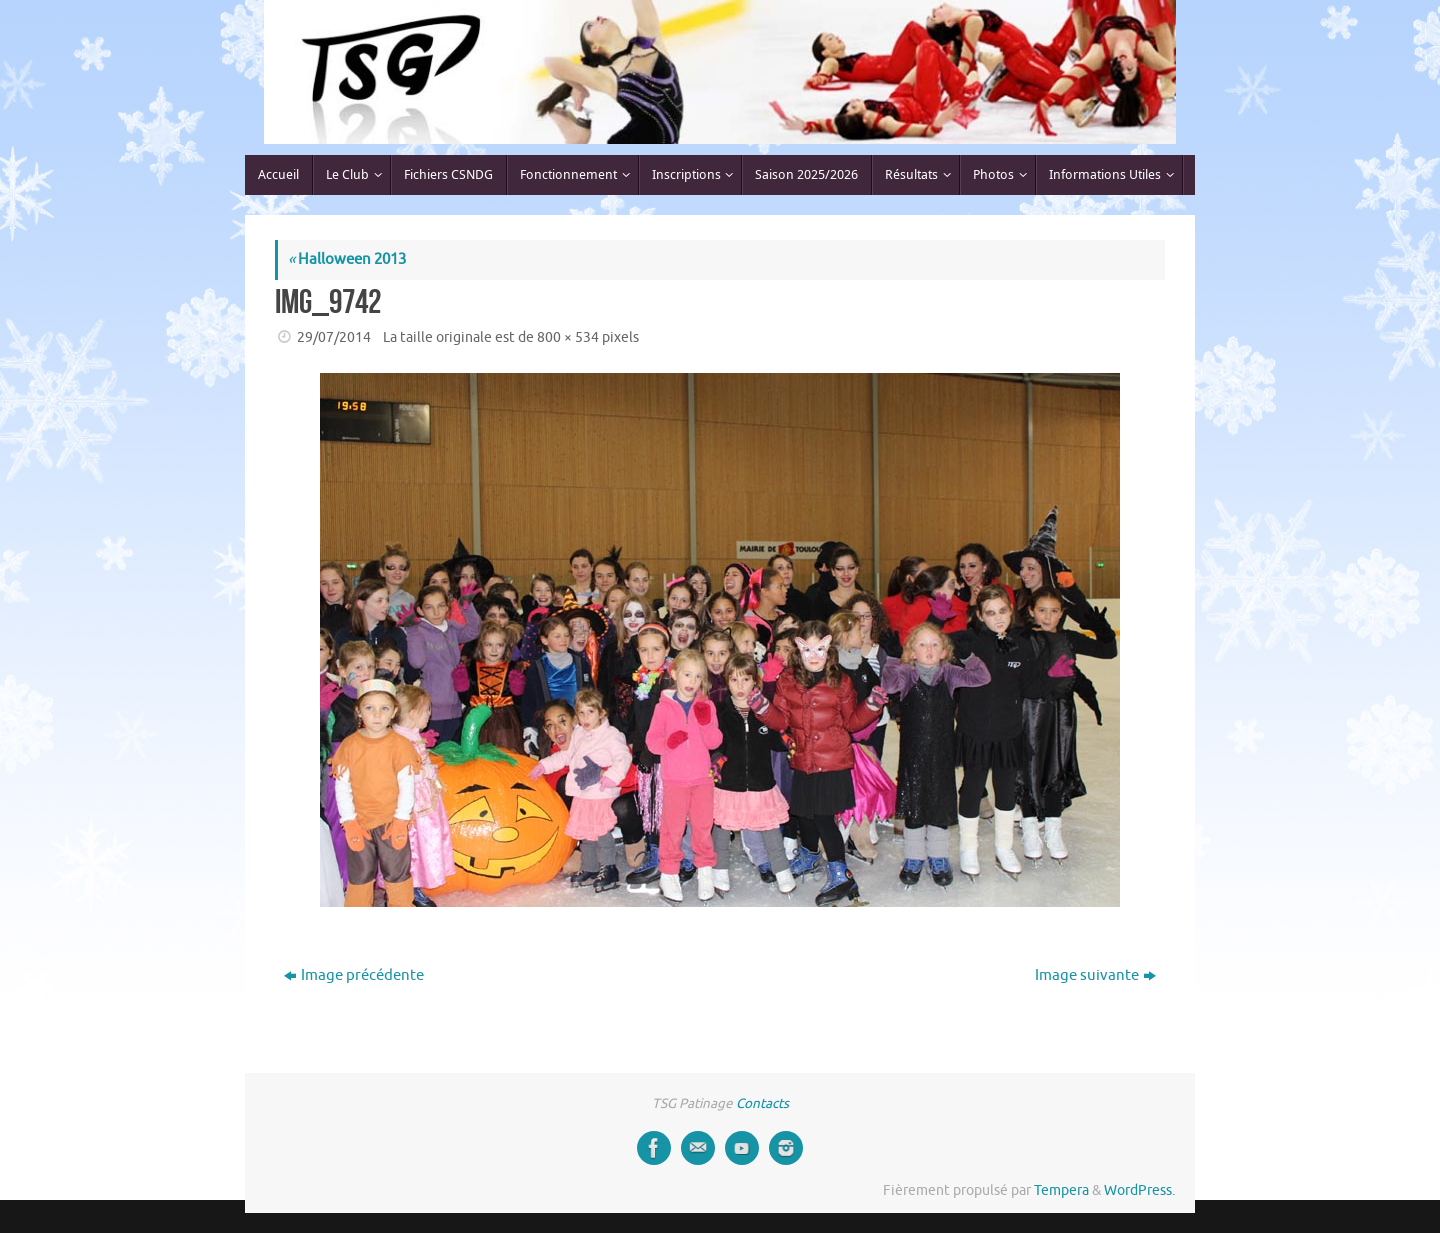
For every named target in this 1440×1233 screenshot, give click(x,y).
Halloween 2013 (347, 259)
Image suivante (1095, 975)
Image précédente (354, 975)
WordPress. (1139, 1190)
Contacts (762, 1103)
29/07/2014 (334, 337)
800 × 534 (568, 337)
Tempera (1061, 1190)
